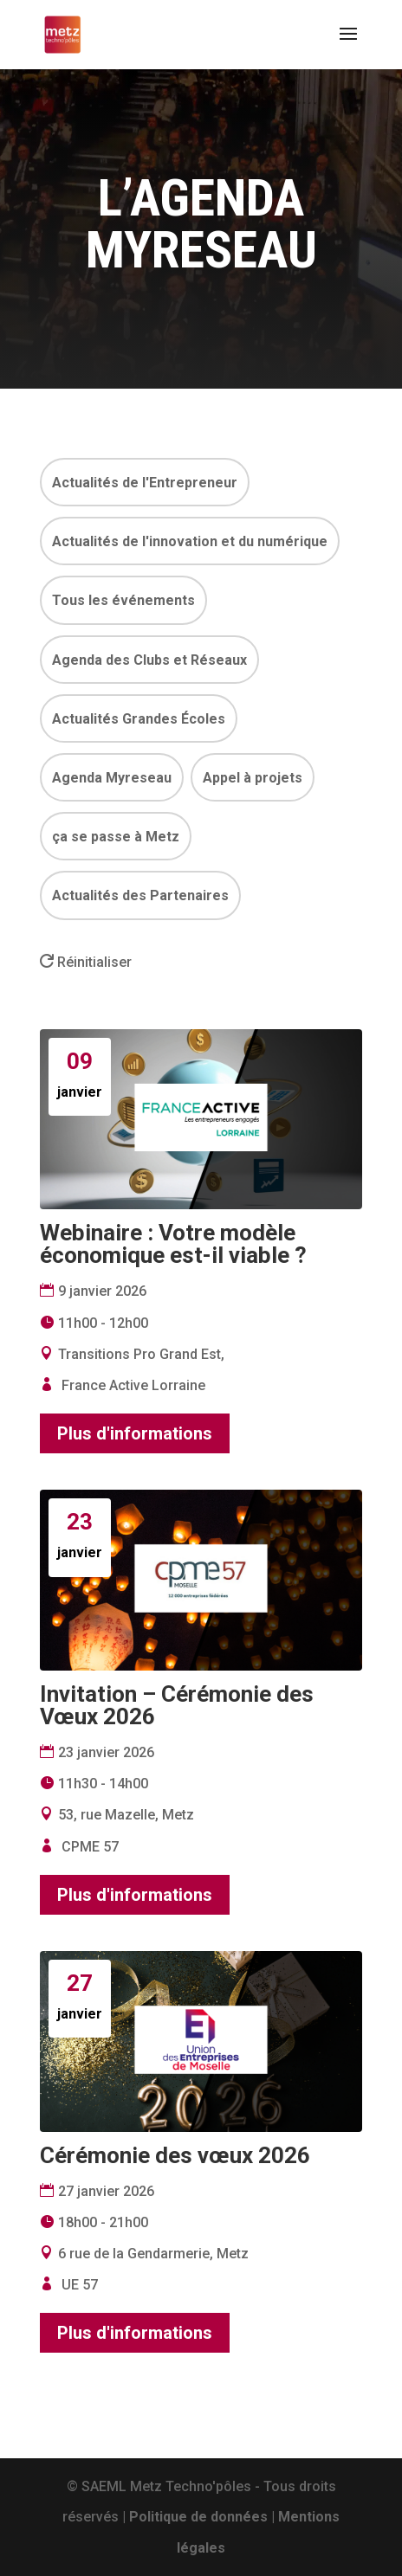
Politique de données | (203, 2516)
